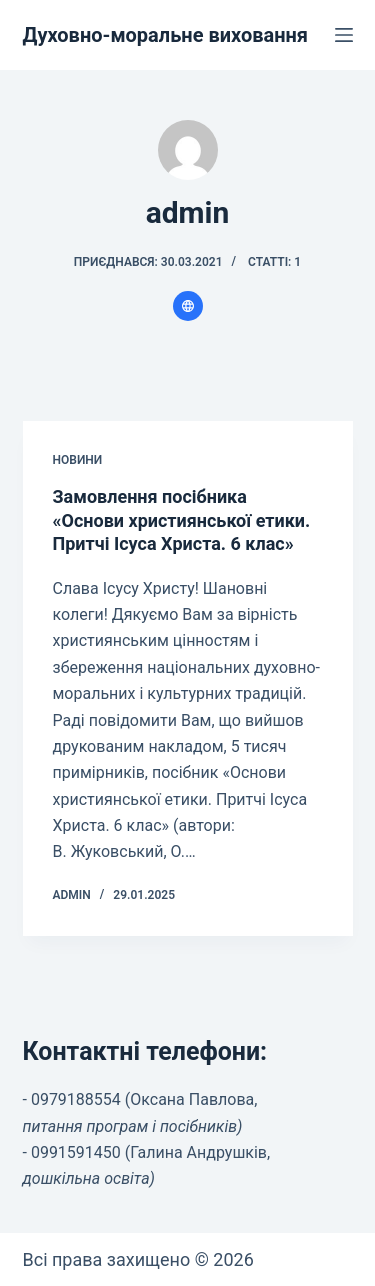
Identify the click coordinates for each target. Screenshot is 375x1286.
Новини (78, 460)
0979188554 (76, 1099)
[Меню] (344, 35)
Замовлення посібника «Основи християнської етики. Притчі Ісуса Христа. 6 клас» (182, 520)
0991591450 (76, 1152)
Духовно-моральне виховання (166, 35)
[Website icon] (188, 306)
